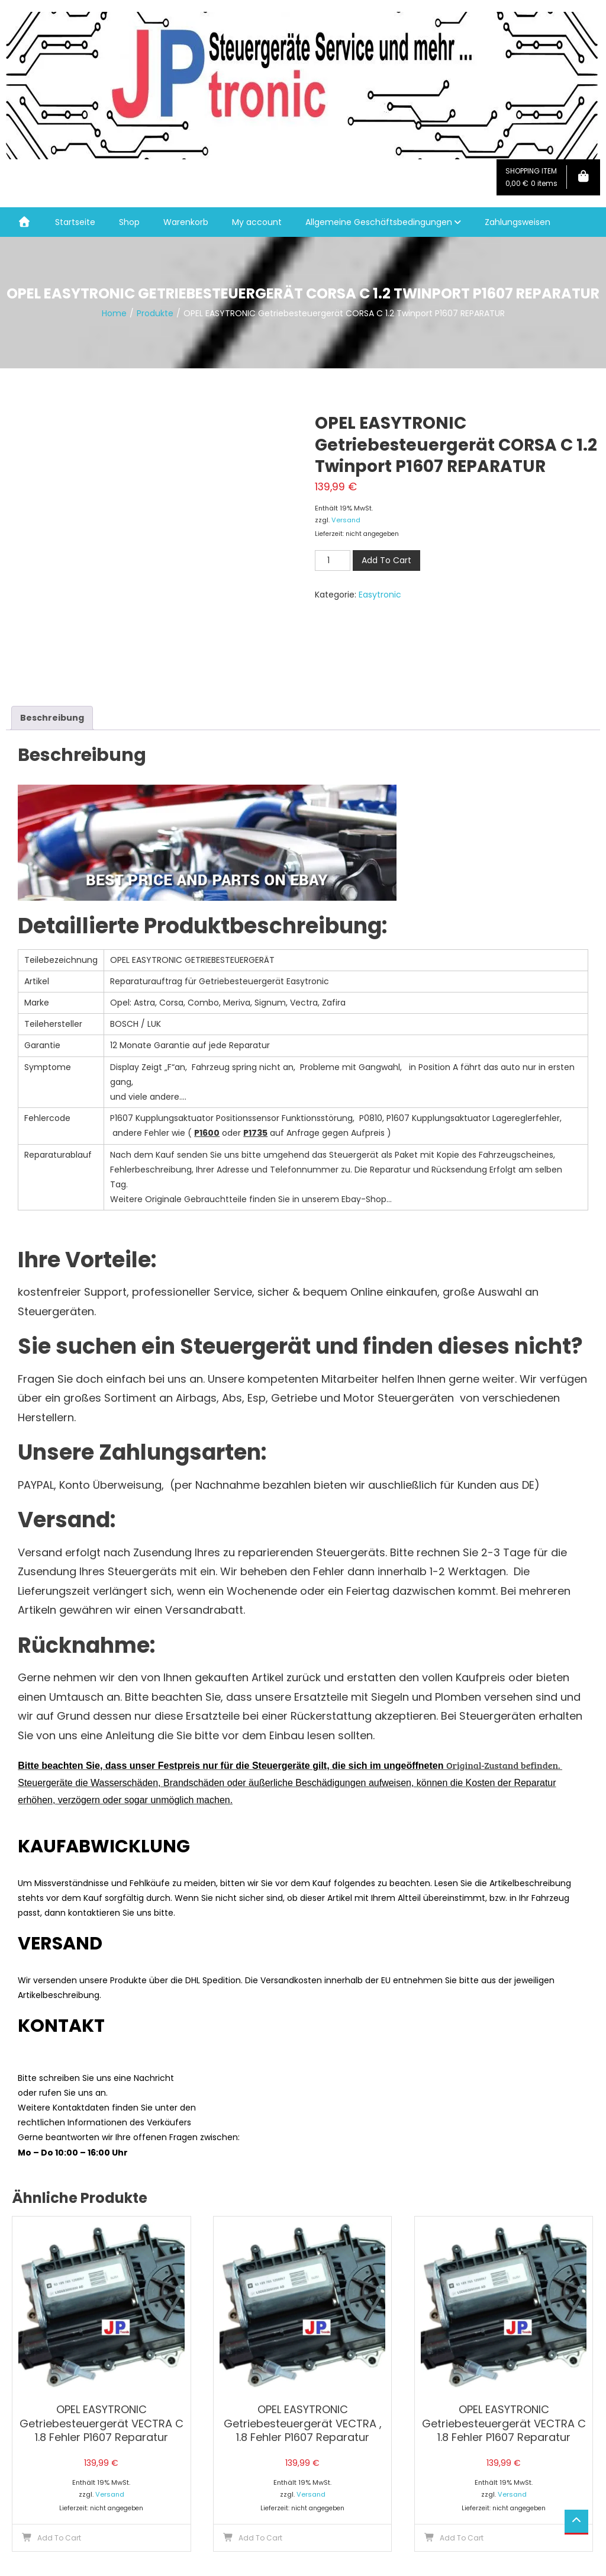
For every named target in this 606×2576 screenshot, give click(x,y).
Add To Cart (386, 560)
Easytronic (380, 594)
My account (257, 222)
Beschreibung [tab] (52, 631)
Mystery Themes (156, 2560)
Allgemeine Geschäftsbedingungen (378, 222)
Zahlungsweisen (517, 222)
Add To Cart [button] (59, 2451)
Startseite (75, 222)
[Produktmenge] (332, 560)
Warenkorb (185, 222)
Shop (129, 222)
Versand (345, 520)
